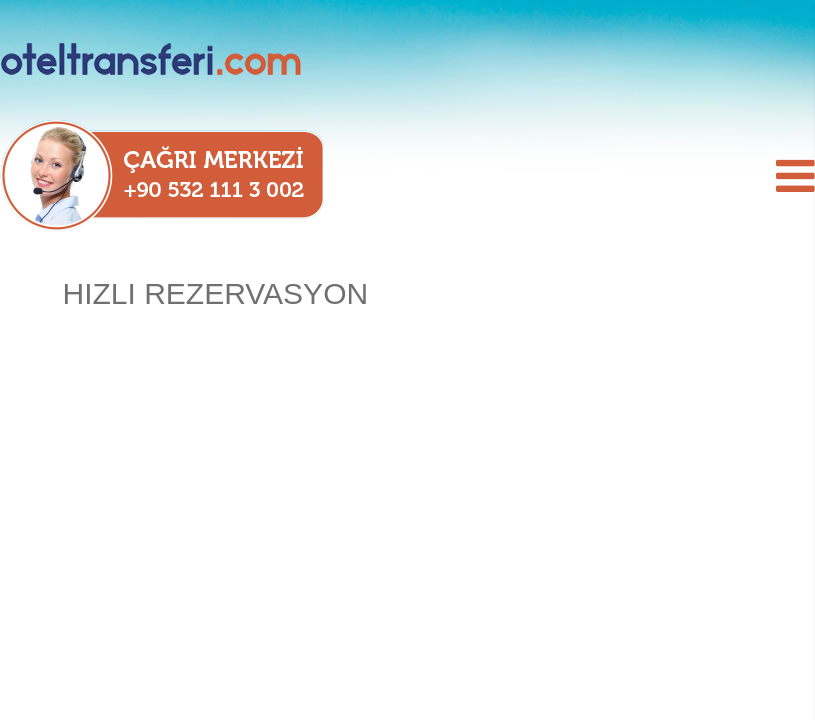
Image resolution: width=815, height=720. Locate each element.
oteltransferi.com (180, 60)
